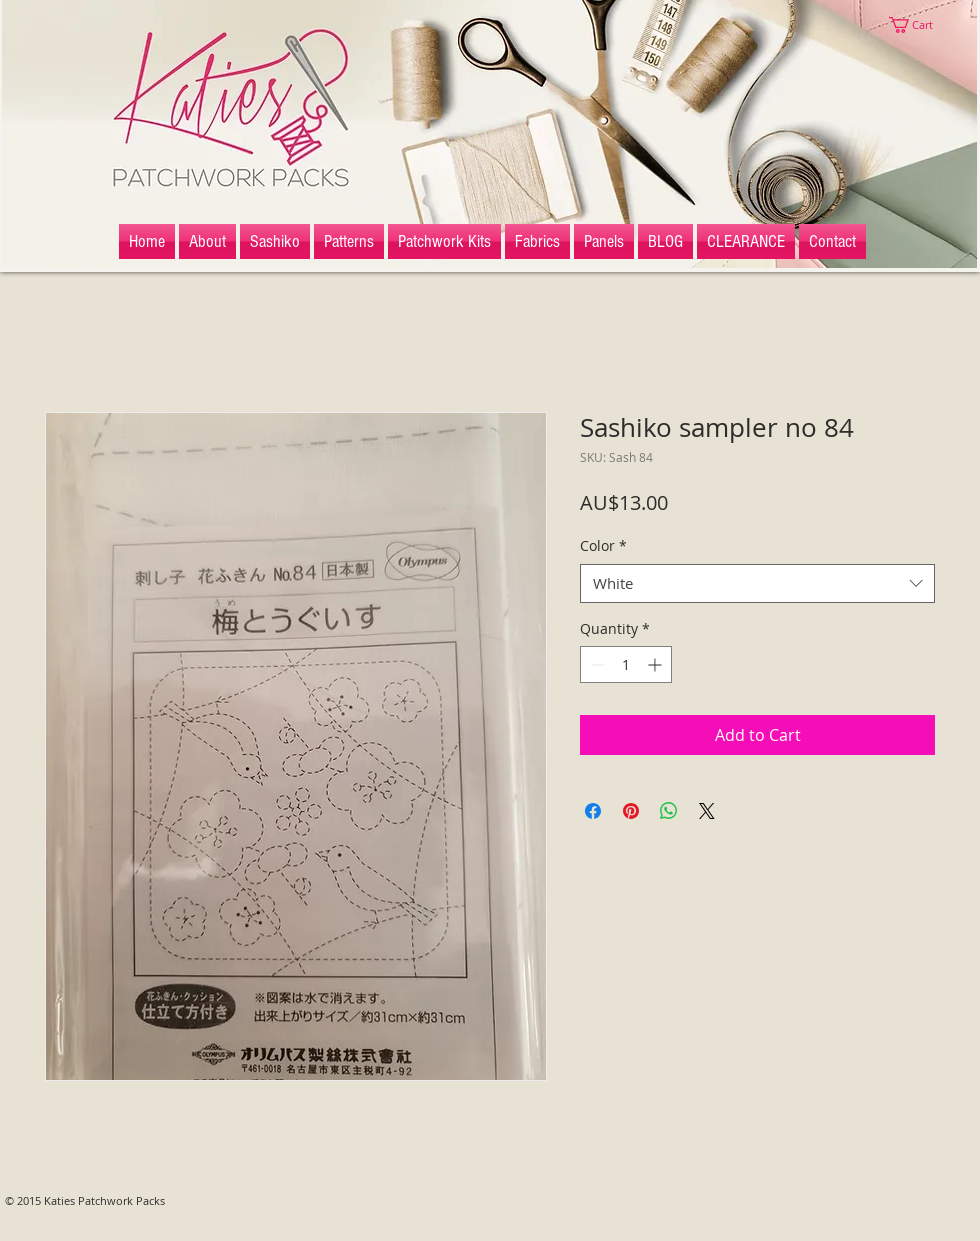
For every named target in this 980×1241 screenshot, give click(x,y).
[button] (920, 25)
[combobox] (757, 583)
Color (603, 545)
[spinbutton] (626, 664)
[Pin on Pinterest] (631, 811)
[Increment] (656, 664)
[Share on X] (707, 811)
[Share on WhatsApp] (669, 811)
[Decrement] (595, 664)
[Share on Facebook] (593, 811)
